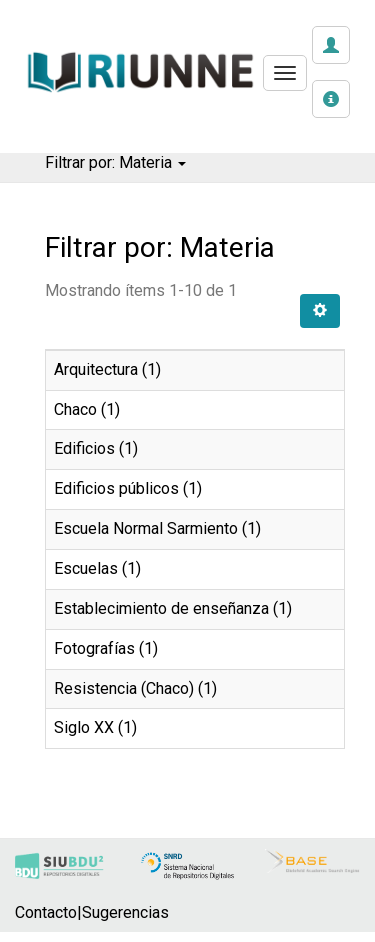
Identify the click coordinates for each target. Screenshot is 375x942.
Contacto (46, 912)
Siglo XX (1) (95, 727)
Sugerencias (125, 912)
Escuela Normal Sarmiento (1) (157, 528)
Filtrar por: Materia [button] (115, 162)
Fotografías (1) (106, 648)
